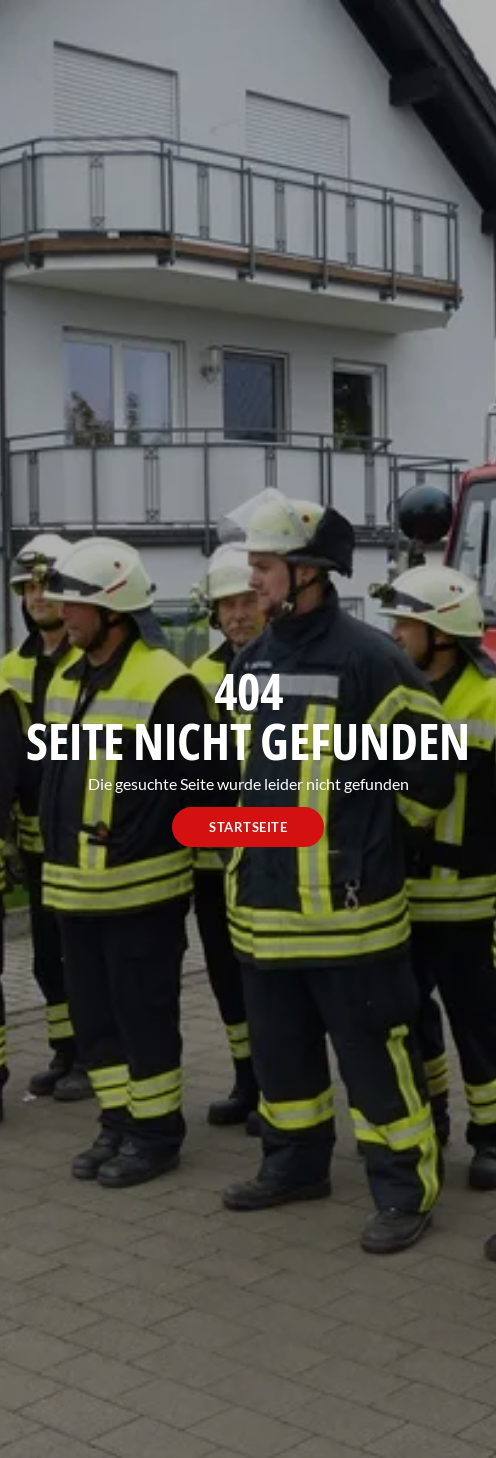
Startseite (248, 827)
